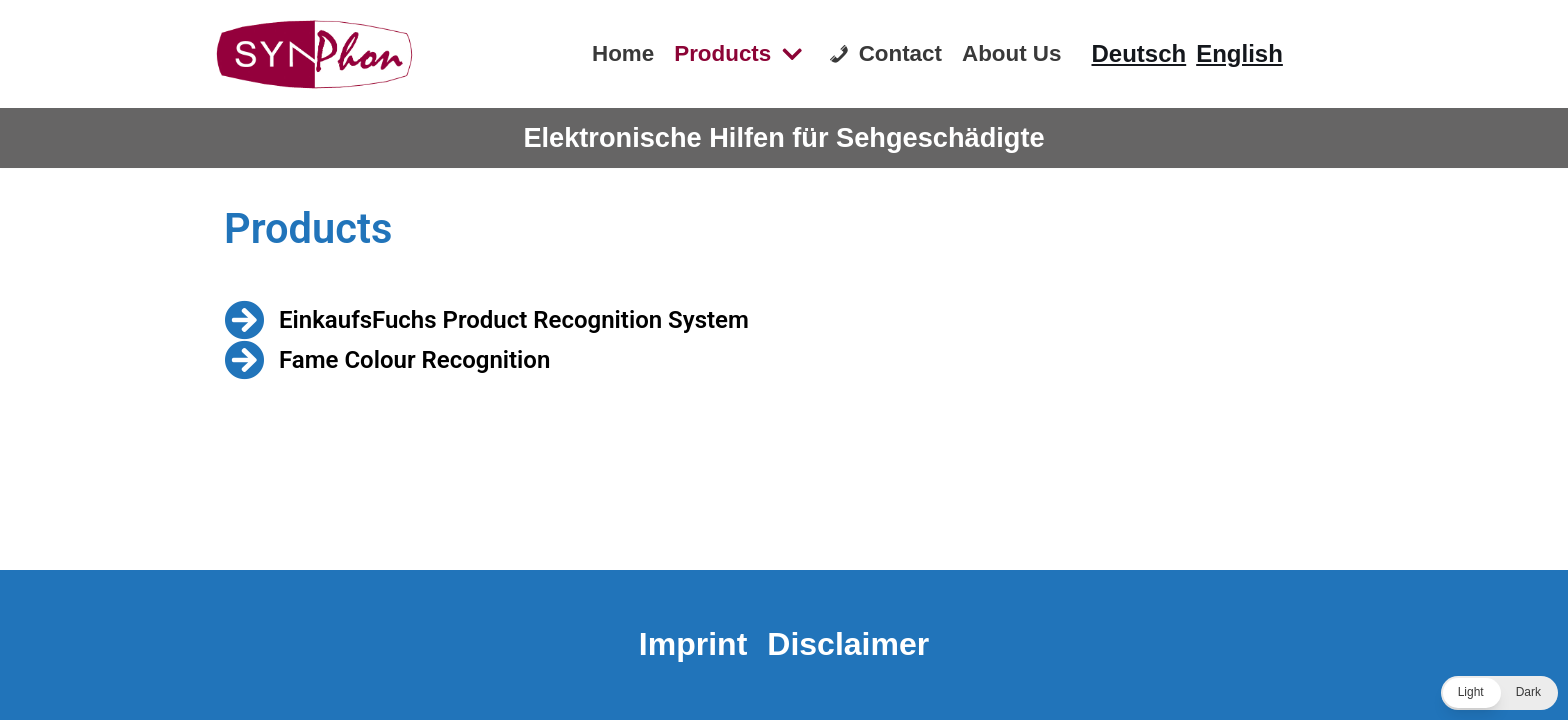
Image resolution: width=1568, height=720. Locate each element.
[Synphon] (314, 54)
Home (623, 53)
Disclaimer (848, 644)
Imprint (693, 644)
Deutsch (1139, 53)
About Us (1012, 53)
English (1239, 53)
